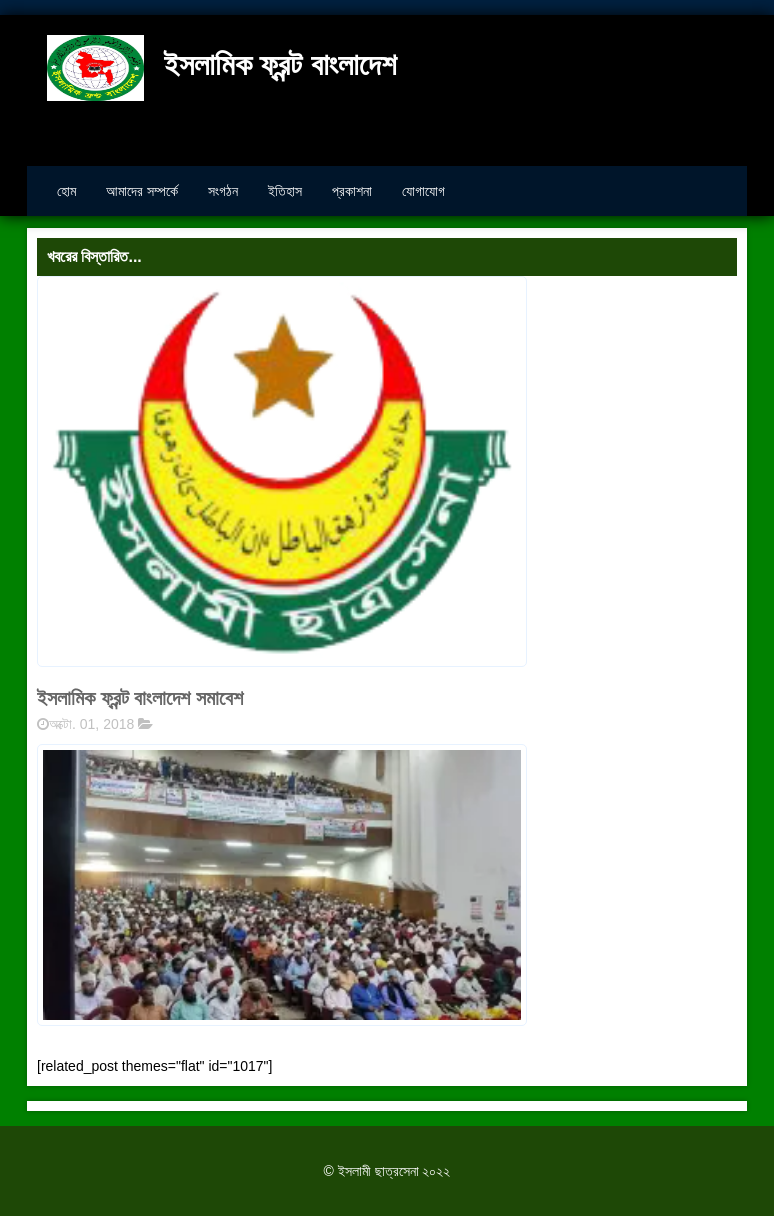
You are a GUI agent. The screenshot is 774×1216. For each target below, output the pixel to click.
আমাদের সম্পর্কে (142, 191)
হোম (66, 191)
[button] (282, 884)
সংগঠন (223, 191)
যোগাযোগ (423, 191)
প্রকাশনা (352, 191)
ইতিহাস (285, 191)
